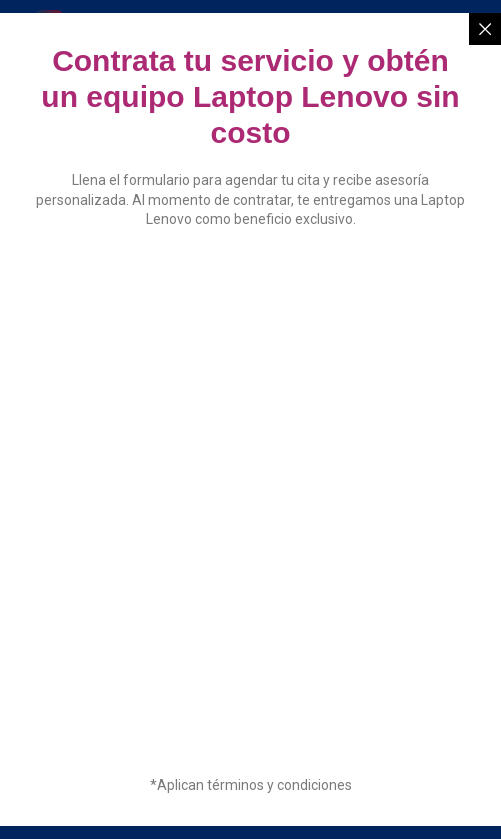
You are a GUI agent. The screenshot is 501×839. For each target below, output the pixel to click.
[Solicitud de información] (248, 500)
